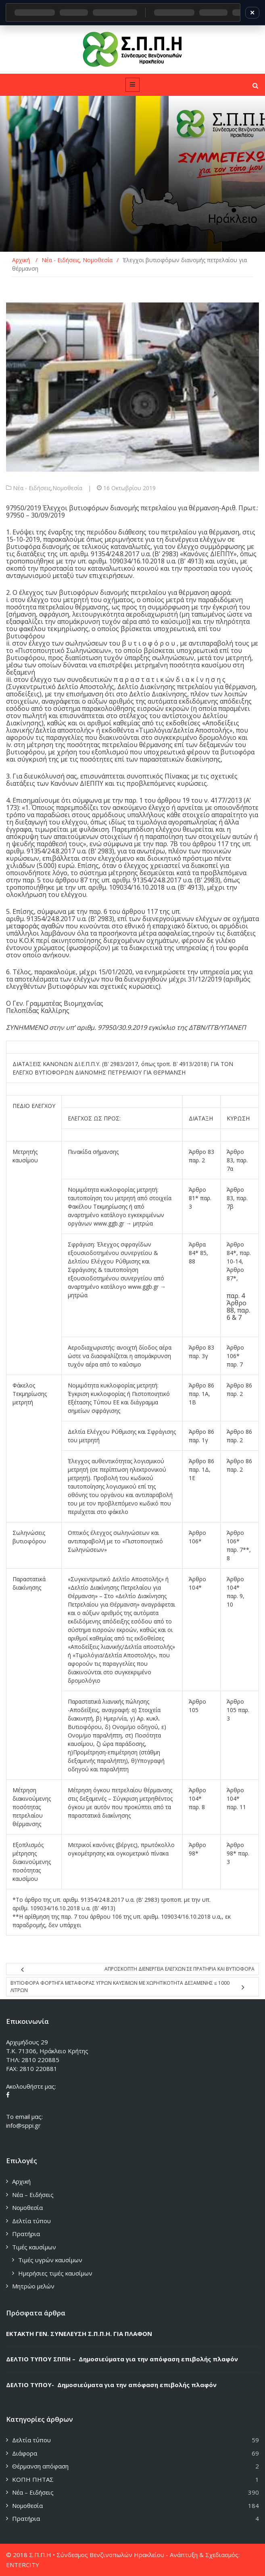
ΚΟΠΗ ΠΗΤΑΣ (33, 2479)
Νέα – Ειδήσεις (33, 2195)
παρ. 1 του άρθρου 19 (157, 800)
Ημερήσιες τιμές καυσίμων (55, 2273)
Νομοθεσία (67, 488)
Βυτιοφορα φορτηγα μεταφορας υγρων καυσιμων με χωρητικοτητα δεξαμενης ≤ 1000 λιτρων (120, 1987)
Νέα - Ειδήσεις (32, 488)
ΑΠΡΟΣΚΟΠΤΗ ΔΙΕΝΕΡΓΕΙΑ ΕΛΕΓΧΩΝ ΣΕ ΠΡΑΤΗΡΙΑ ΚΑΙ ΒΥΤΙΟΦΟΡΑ (179, 1968)
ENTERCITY (22, 2565)
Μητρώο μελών (33, 2286)
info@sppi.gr (23, 2125)
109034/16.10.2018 (137, 561)
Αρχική (21, 2181)
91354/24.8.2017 (115, 553)
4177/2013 (226, 800)
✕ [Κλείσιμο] (252, 12)
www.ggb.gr (109, 1223)
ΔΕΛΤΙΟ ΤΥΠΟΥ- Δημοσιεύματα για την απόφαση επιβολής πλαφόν (111, 2385)
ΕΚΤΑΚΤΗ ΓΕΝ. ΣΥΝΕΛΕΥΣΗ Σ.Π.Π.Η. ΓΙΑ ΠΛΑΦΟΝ (79, 2334)
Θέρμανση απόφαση (40, 2466)
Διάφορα (24, 2453)
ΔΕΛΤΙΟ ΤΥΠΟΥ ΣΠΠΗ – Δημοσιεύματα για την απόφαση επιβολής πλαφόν (122, 2359)
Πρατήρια (26, 2234)
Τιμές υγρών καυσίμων (50, 2260)
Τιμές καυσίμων (34, 2247)
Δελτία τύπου (31, 2221)
